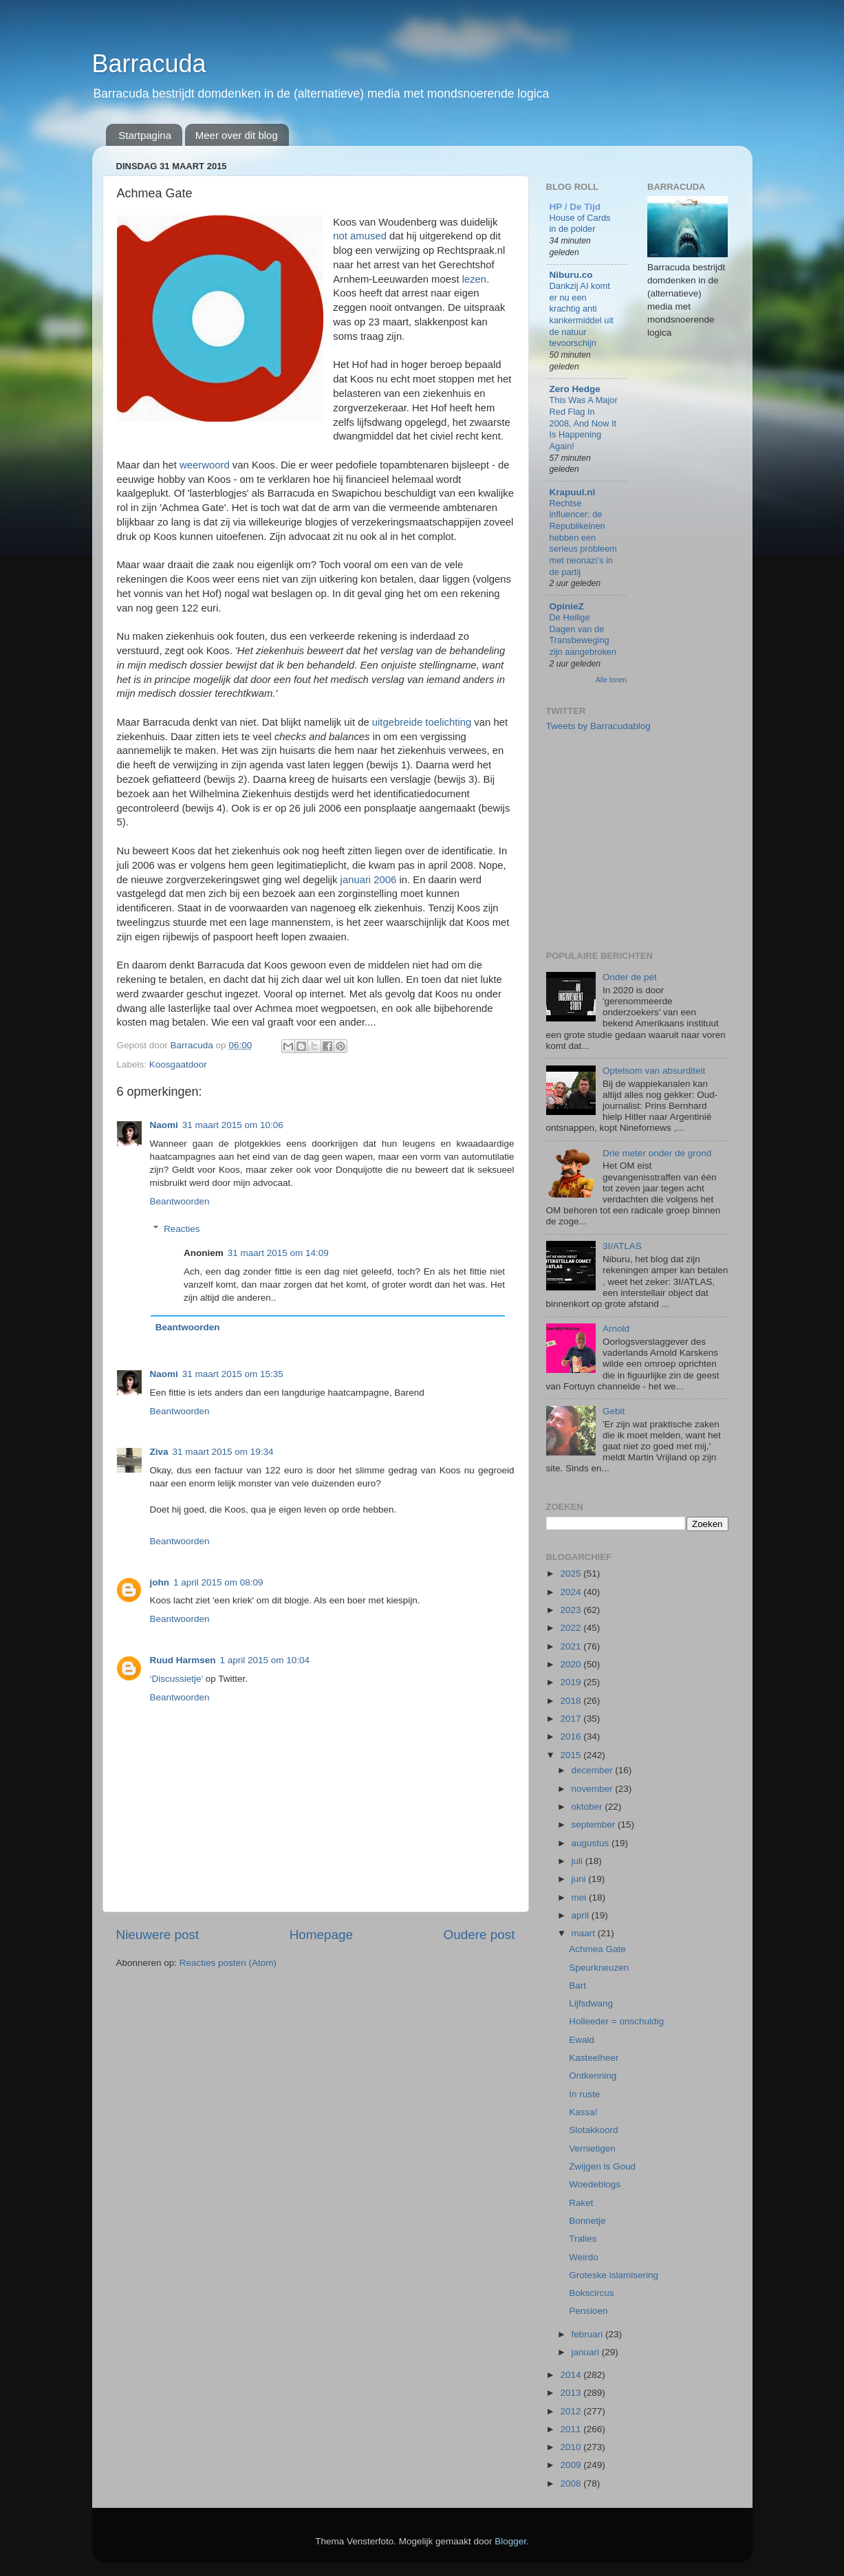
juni (580, 1879)
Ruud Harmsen (183, 1660)
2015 (571, 1755)
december (594, 1770)
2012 (571, 2411)
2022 (571, 1628)
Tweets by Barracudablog (598, 726)
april (582, 1915)
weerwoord (205, 464)
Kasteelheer (593, 2058)
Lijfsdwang (591, 2003)
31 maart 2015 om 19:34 (223, 1452)
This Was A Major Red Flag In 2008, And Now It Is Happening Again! (584, 423)
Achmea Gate (597, 1949)
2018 (571, 1701)
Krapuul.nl (573, 492)
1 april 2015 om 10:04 (265, 1660)
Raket (581, 2203)
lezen (474, 279)
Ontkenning (592, 2075)
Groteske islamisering (613, 2275)
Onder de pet (630, 977)
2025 (571, 1573)
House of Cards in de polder (580, 224)
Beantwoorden (180, 1201)
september (595, 1824)
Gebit (614, 1411)
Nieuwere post (157, 1934)
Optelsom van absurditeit (654, 1070)
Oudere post (479, 1934)
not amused (360, 235)
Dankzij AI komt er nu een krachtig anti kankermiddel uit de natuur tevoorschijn (582, 314)
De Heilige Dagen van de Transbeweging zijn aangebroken (583, 634)
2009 (571, 2465)
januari (587, 2352)
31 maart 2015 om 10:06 (232, 1125)
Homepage (321, 1934)
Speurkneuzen (599, 1967)
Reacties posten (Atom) (228, 1963)
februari (589, 2334)
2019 (571, 1682)
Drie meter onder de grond (657, 1153)
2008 (571, 2483)
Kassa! (583, 2112)
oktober (588, 1806)
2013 (571, 2393)
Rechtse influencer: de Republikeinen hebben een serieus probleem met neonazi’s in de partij (583, 537)
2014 (571, 2375)
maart (585, 1933)
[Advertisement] (649, 840)
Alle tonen (611, 680)
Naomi (164, 1125)
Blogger (510, 2541)
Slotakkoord (593, 2130)
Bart (577, 1985)
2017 (571, 1718)
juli (578, 1861)
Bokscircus (591, 2293)
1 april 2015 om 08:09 (218, 1582)
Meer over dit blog (236, 135)
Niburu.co (571, 275)
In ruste (584, 2094)
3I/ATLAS (622, 1246)
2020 (571, 1664)
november (594, 1789)
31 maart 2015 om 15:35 (232, 1374)
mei (580, 1897)
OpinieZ (567, 606)
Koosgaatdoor (178, 1064)
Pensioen (588, 2311)
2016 (571, 1736)
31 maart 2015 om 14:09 (278, 1253)
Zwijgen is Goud (602, 2166)
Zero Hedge (575, 389)
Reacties (182, 1229)
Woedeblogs (594, 2184)
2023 (571, 1610)
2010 (571, 2447)
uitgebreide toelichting (421, 722)
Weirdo (583, 2257)
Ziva (159, 1452)
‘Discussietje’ (177, 1679)
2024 (571, 1592)
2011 (571, 2429)
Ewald (581, 2040)
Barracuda (149, 64)
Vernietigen (592, 2148)
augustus (592, 1843)
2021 (571, 1646)
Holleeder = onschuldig (616, 2021)
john (160, 1582)
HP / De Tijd (575, 207)
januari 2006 (368, 879)
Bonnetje (587, 2221)
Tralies (582, 2238)
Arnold (616, 1328)
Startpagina (144, 135)
